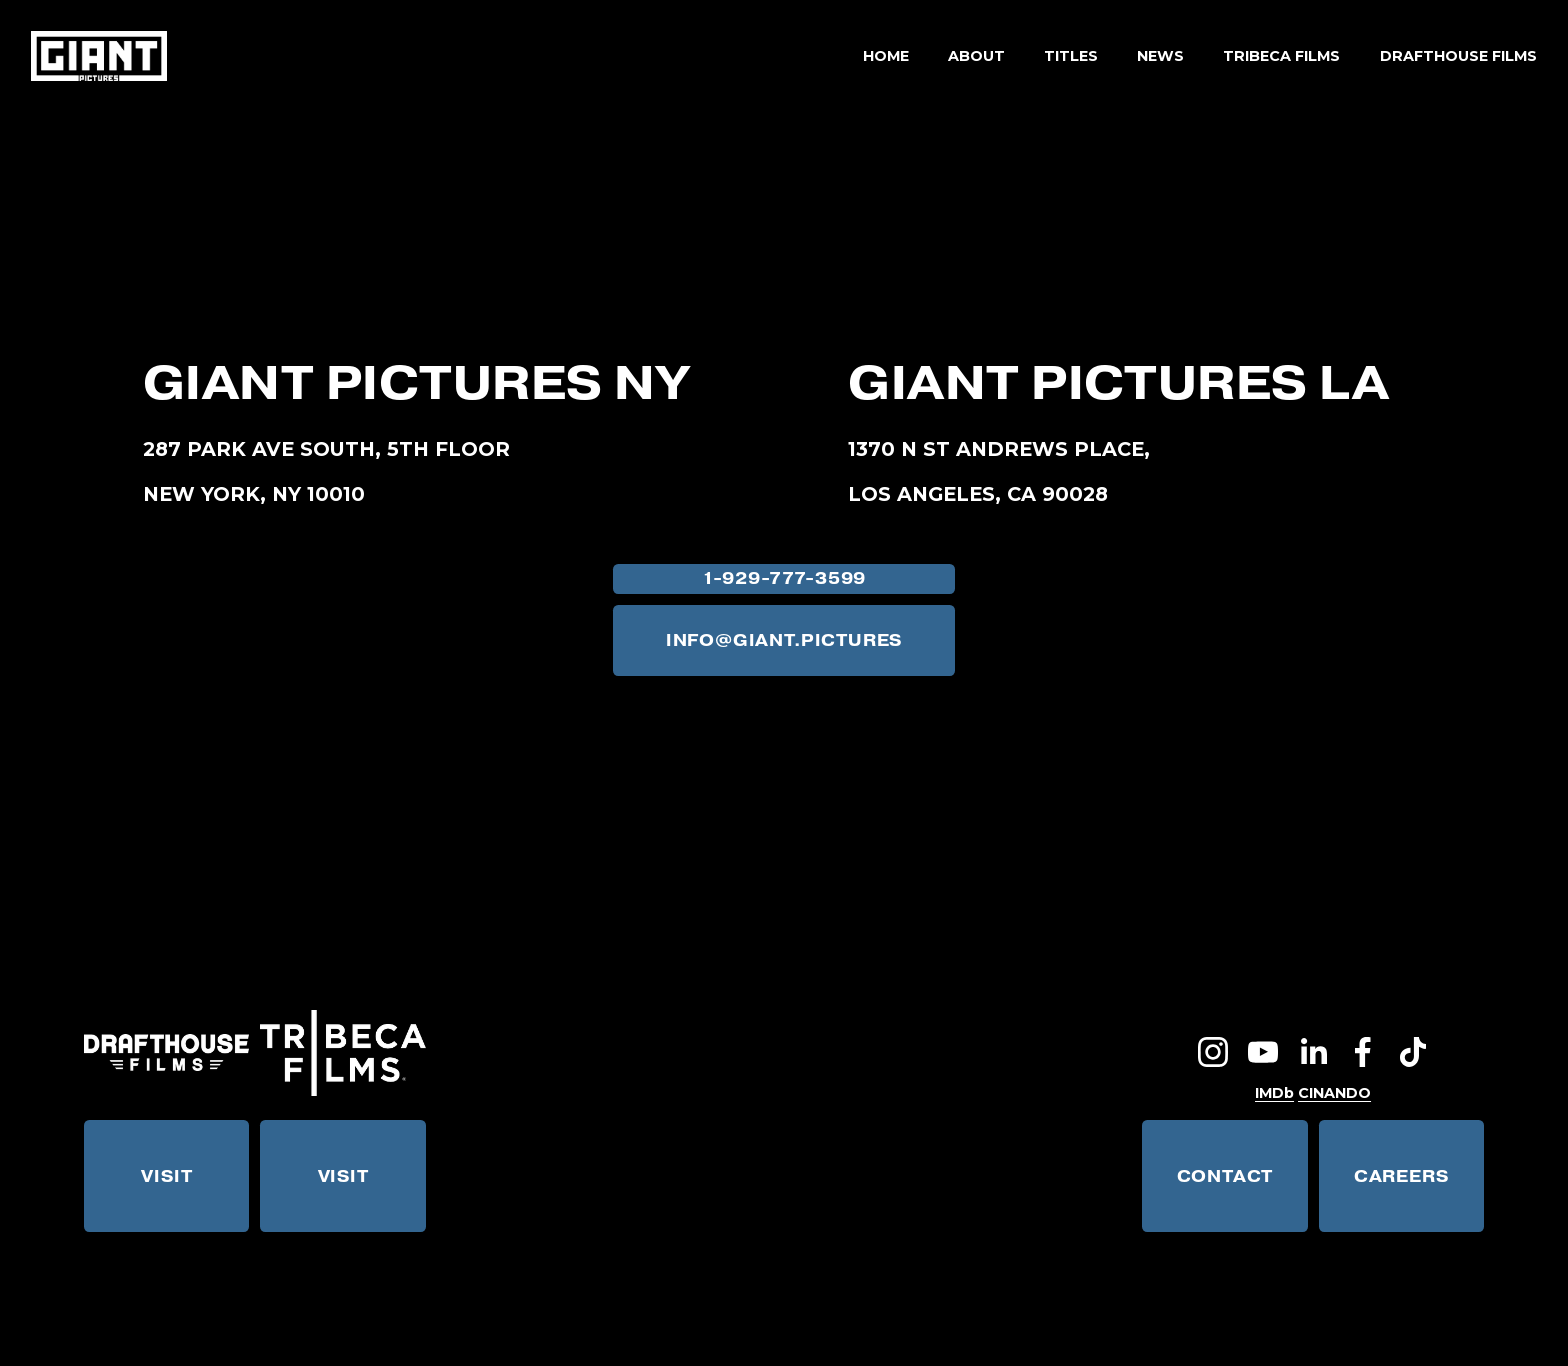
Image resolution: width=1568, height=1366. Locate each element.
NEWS (1160, 56)
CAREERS (1401, 1176)
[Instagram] (1213, 1052)
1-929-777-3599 (784, 578)
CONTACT (1225, 1176)
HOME (886, 56)
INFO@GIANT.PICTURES (784, 640)
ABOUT (976, 56)
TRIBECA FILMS (1281, 56)
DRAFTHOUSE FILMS (1458, 56)
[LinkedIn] (1313, 1052)
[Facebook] (1363, 1052)
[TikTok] (1413, 1052)
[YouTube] (1263, 1052)
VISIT (166, 1176)
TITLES (1071, 56)
